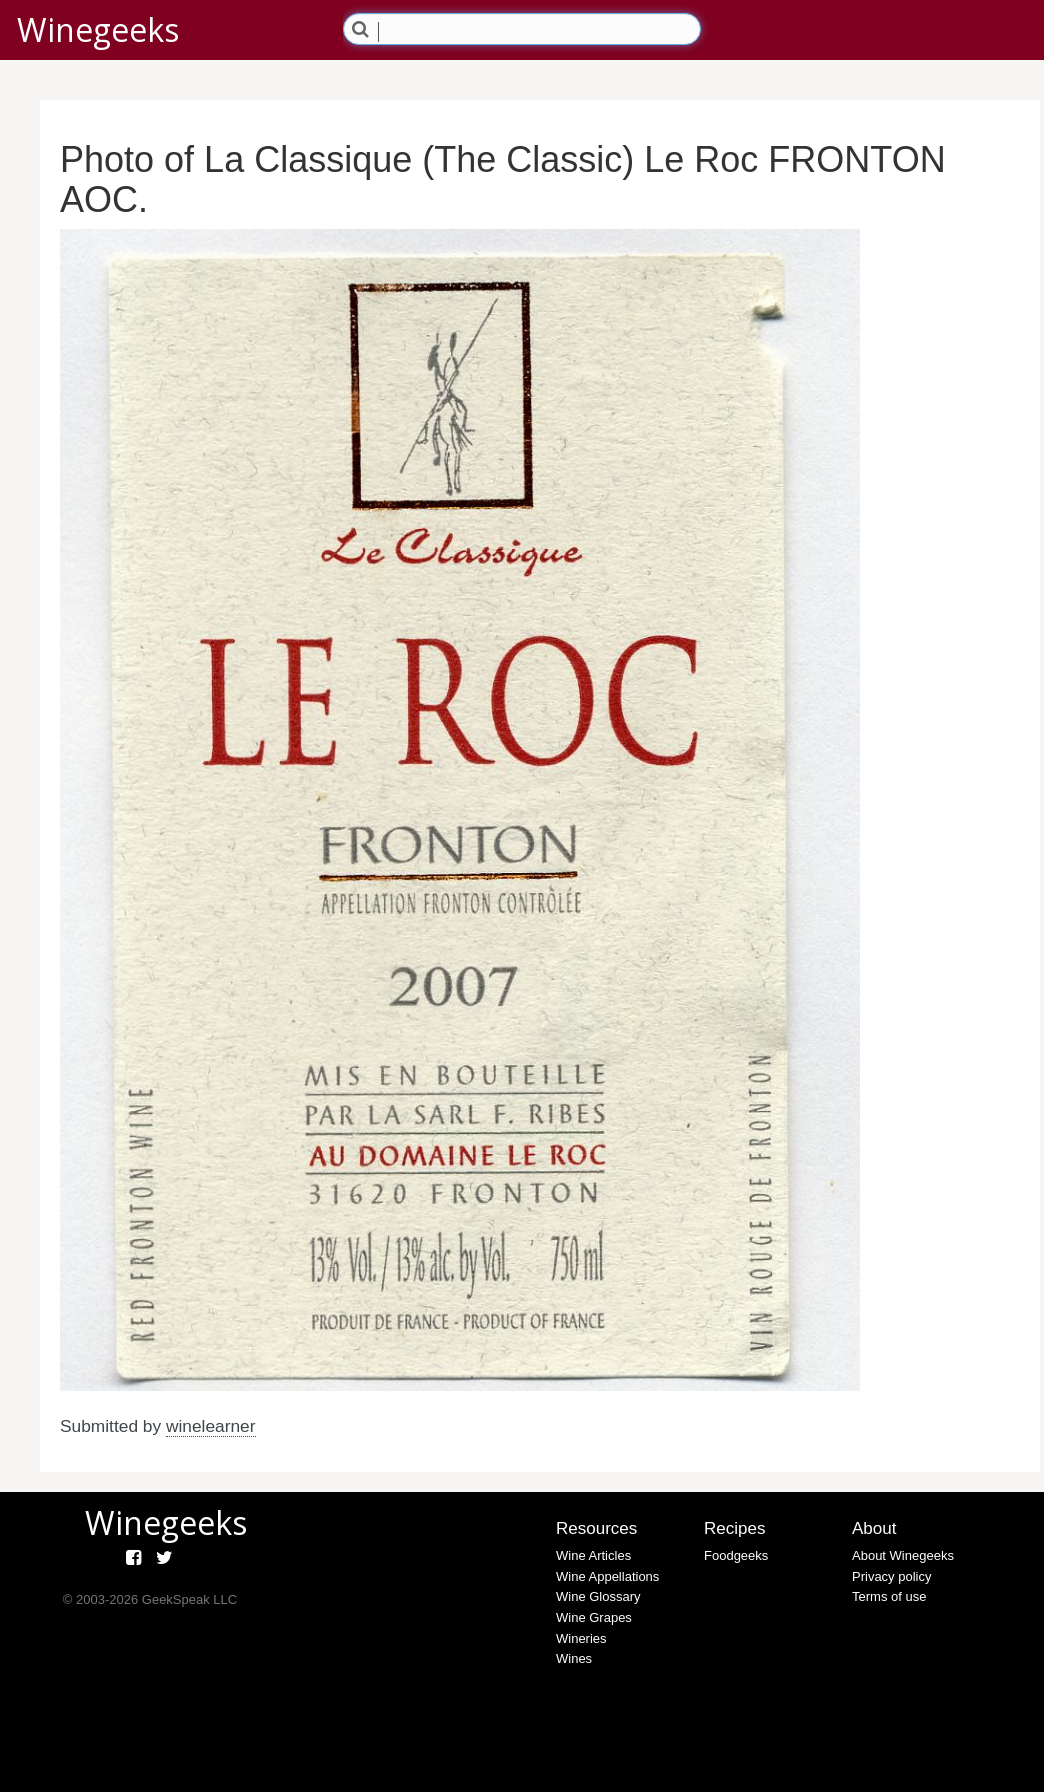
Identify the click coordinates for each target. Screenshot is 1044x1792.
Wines (574, 1658)
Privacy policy (891, 1576)
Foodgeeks (736, 1555)
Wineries (581, 1638)
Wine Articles (593, 1555)
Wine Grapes (594, 1617)
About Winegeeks (903, 1555)
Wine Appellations (607, 1576)
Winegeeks (98, 29)
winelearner (211, 1426)
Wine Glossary (598, 1596)
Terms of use (889, 1596)
